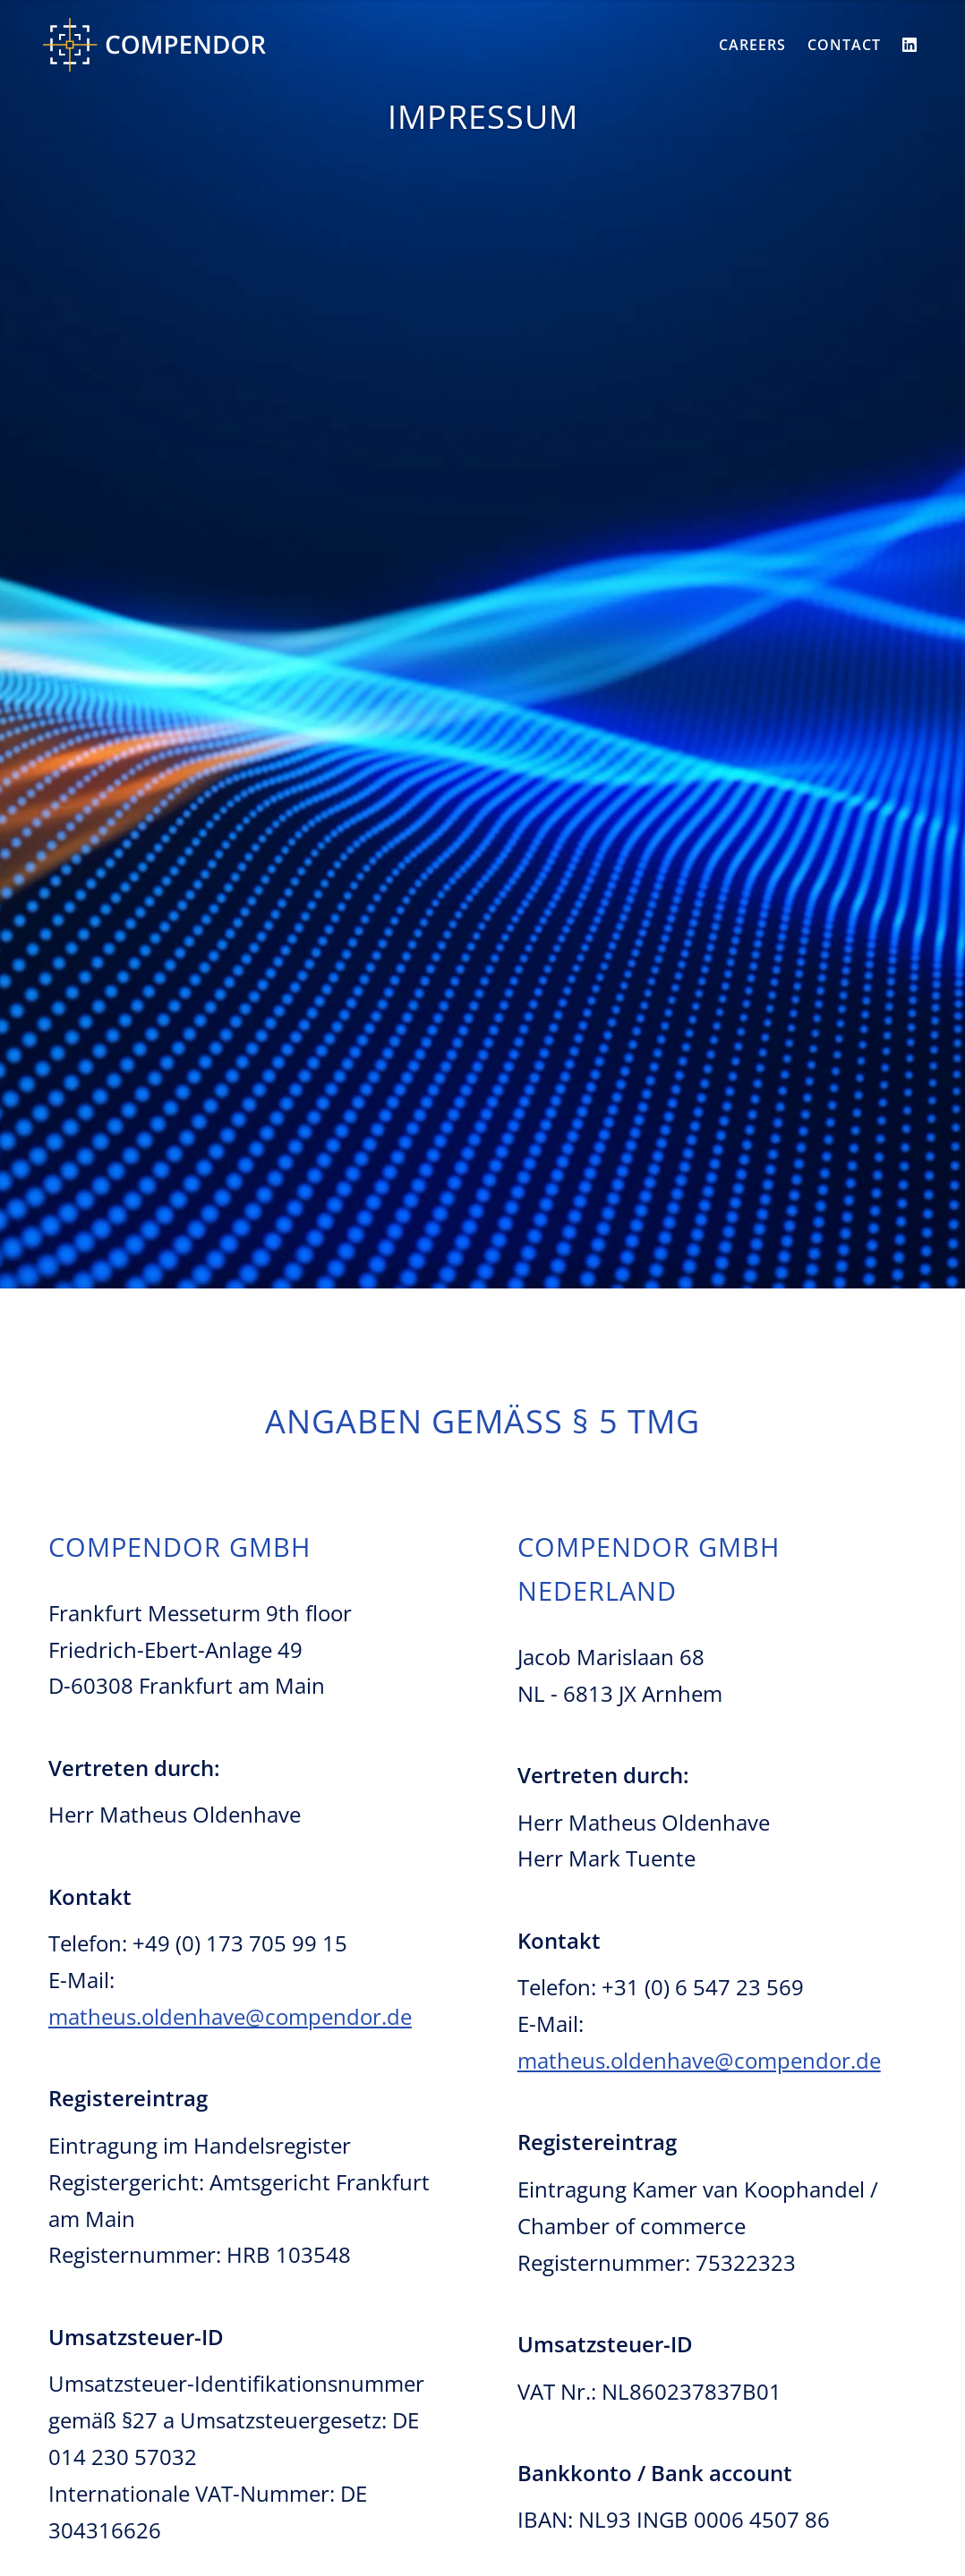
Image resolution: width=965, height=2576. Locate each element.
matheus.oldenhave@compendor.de (230, 2016)
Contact (844, 45)
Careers (752, 45)
